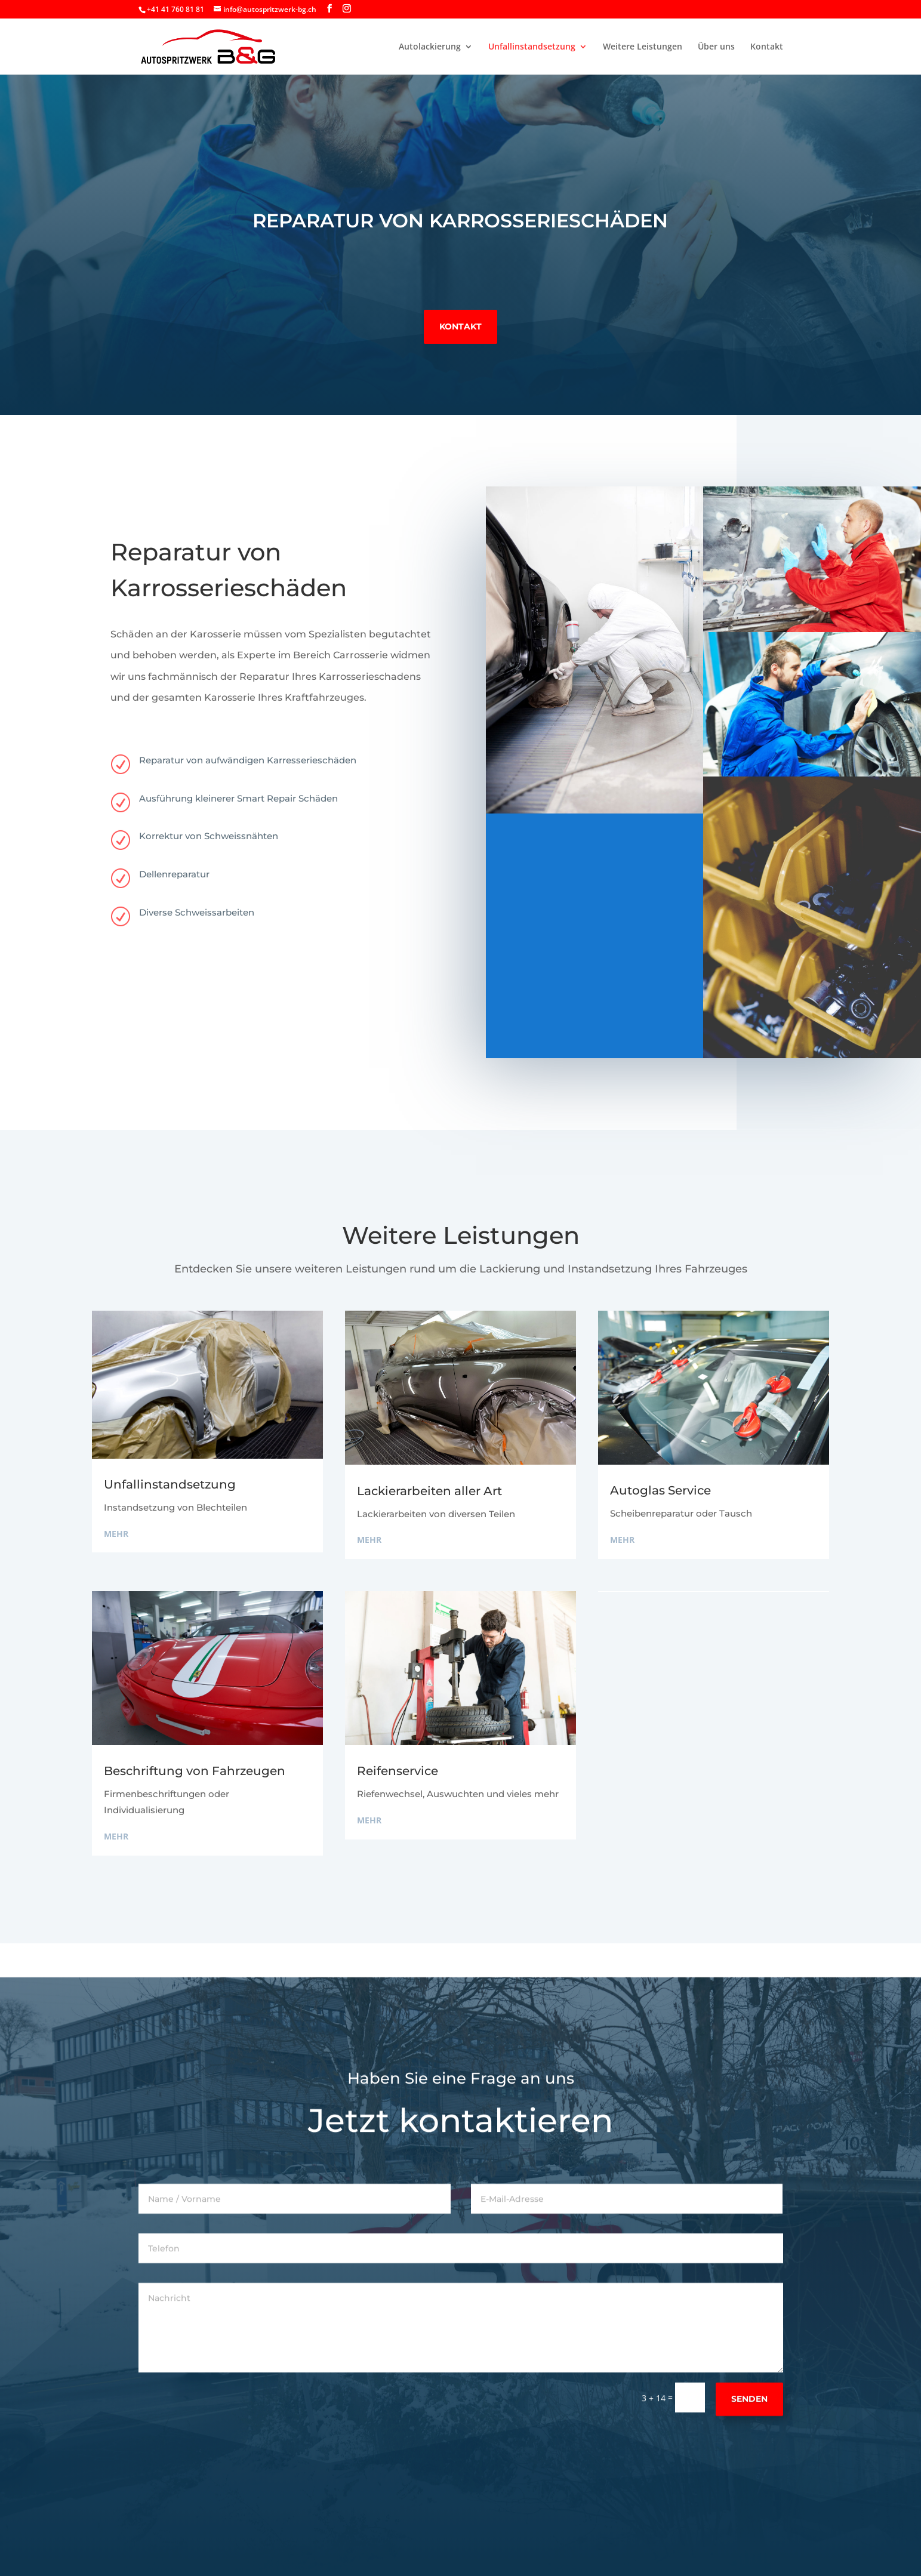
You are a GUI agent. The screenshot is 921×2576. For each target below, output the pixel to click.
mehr (116, 1533)
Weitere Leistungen (642, 47)
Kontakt (766, 47)
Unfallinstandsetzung (531, 47)
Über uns (716, 47)
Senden (749, 2436)
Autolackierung (430, 47)
